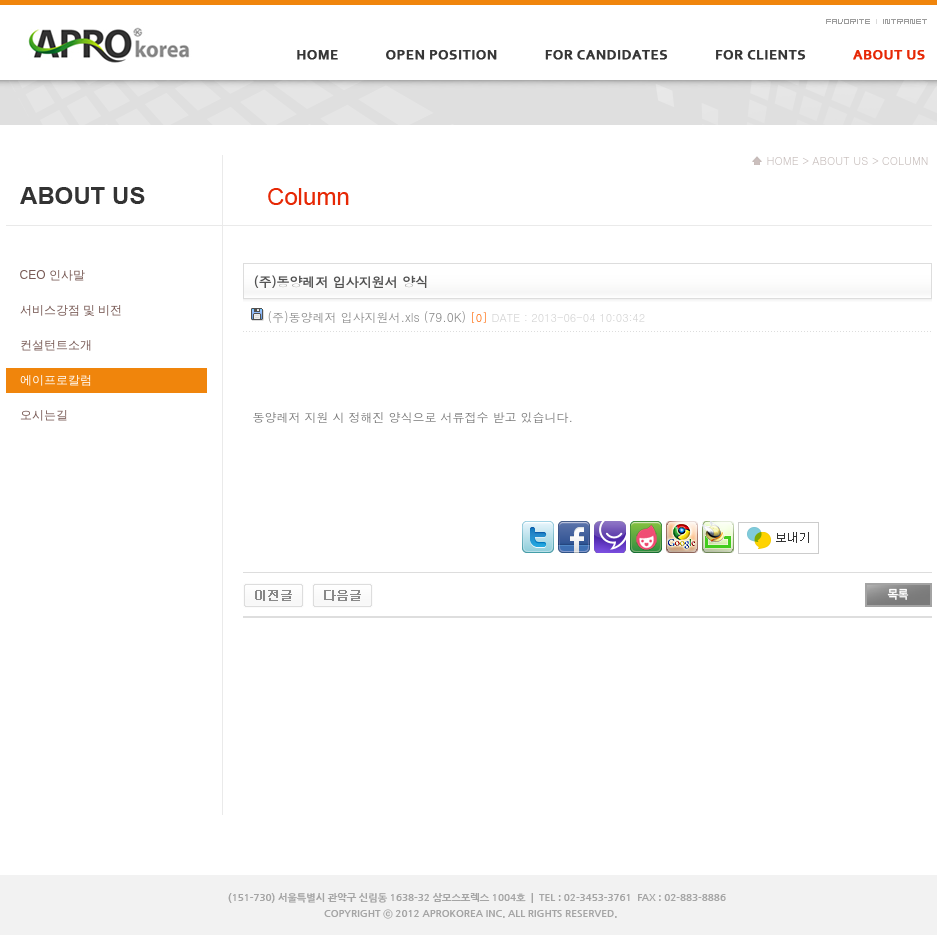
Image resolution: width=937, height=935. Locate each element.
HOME (783, 160)
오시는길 (44, 415)
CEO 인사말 (52, 275)
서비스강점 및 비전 (71, 310)
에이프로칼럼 (56, 380)
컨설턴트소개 (56, 345)
